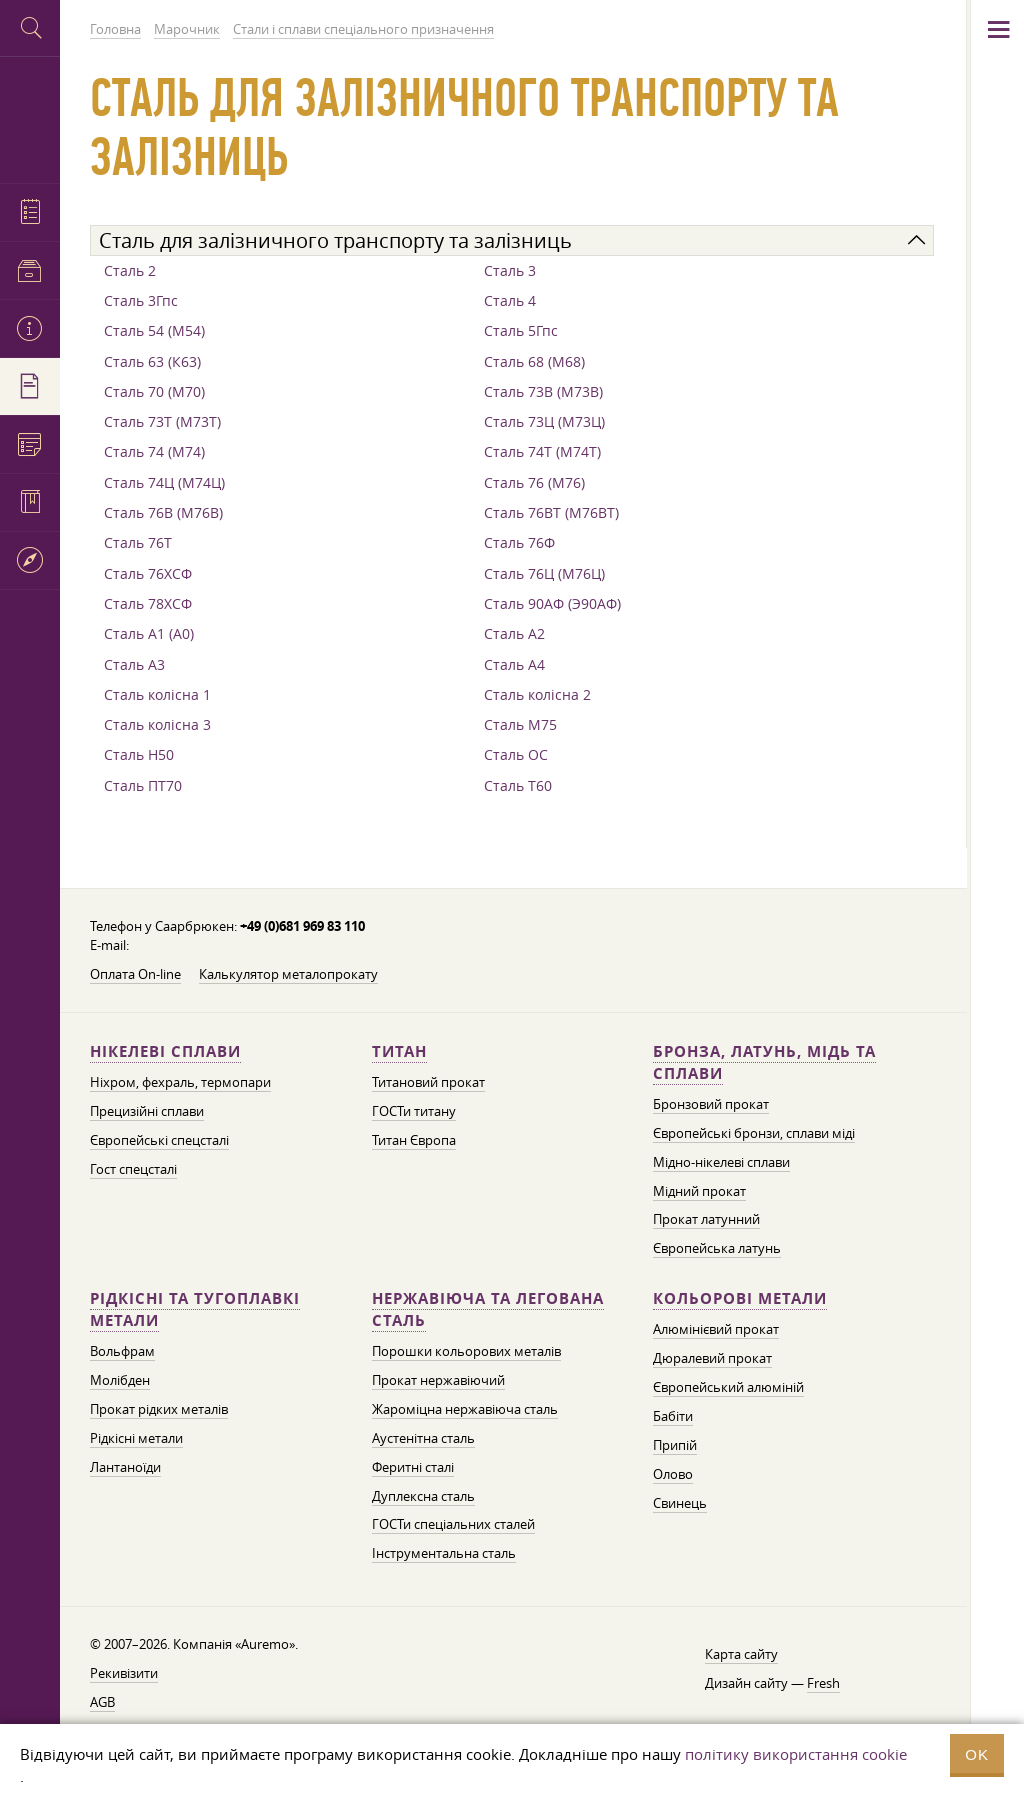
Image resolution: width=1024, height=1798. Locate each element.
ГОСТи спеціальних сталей (453, 1524)
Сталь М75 (520, 724)
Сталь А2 (514, 633)
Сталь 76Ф (519, 542)
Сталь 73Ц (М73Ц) (544, 421)
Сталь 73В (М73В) (543, 391)
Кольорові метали (740, 1298)
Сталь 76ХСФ (148, 573)
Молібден (120, 1380)
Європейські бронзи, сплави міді (754, 1133)
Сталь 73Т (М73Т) (162, 421)
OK (977, 1754)
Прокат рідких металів (159, 1409)
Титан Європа (414, 1140)
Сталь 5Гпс (521, 330)
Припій (675, 1445)
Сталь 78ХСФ (148, 603)
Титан (399, 1051)
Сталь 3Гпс (141, 300)
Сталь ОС (516, 754)
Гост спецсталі (133, 1169)
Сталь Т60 (518, 785)
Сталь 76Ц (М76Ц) (544, 573)
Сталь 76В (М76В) (163, 512)
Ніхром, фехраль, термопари (180, 1082)
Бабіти (673, 1416)
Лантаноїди (125, 1467)
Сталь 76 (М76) (534, 482)
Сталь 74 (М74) (154, 451)
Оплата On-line (135, 974)
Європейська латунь (717, 1248)
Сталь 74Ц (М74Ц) (164, 482)
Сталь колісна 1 (157, 694)
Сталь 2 (130, 270)
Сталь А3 (134, 664)
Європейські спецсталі (159, 1140)
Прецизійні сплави (147, 1111)
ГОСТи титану (414, 1111)
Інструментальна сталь (444, 1553)
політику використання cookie (796, 1754)
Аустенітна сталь (423, 1438)
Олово (673, 1474)
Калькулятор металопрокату (288, 974)
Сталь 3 (510, 270)
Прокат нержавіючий (438, 1380)
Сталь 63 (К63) (152, 361)
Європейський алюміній (728, 1387)
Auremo (30, 117)
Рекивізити (124, 1673)
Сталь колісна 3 (157, 724)
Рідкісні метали (136, 1438)
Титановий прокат (428, 1082)
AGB (102, 1702)
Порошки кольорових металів (466, 1351)
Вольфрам (122, 1351)
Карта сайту (741, 1654)
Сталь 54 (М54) (154, 330)
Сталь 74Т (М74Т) (542, 451)
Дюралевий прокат (712, 1358)
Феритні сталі (413, 1467)
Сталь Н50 (139, 754)
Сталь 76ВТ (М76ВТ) (551, 512)
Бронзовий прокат (711, 1104)
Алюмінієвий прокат (716, 1329)
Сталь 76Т (138, 542)
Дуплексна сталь (423, 1496)
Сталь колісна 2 (537, 694)
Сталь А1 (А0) (149, 633)
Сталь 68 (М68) (534, 361)
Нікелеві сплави (165, 1051)
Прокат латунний (706, 1219)
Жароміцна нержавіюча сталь (465, 1409)
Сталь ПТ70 (143, 785)
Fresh (823, 1683)
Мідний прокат (699, 1191)
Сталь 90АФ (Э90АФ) (552, 603)
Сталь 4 (510, 300)
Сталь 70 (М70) (154, 391)
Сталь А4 (514, 664)
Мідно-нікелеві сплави (721, 1162)
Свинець (680, 1503)
